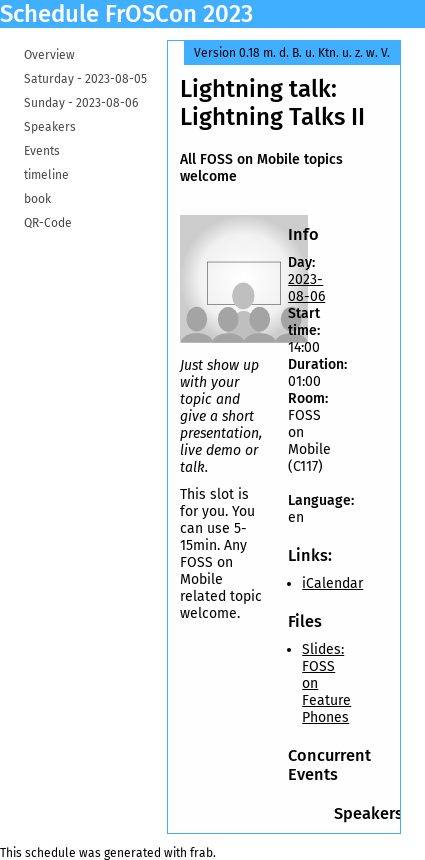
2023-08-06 (306, 288)
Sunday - (81, 103)
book (37, 199)
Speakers (50, 127)
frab (201, 853)
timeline (46, 175)
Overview (49, 55)
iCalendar (332, 583)
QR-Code (48, 223)
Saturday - (85, 79)
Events (42, 151)
